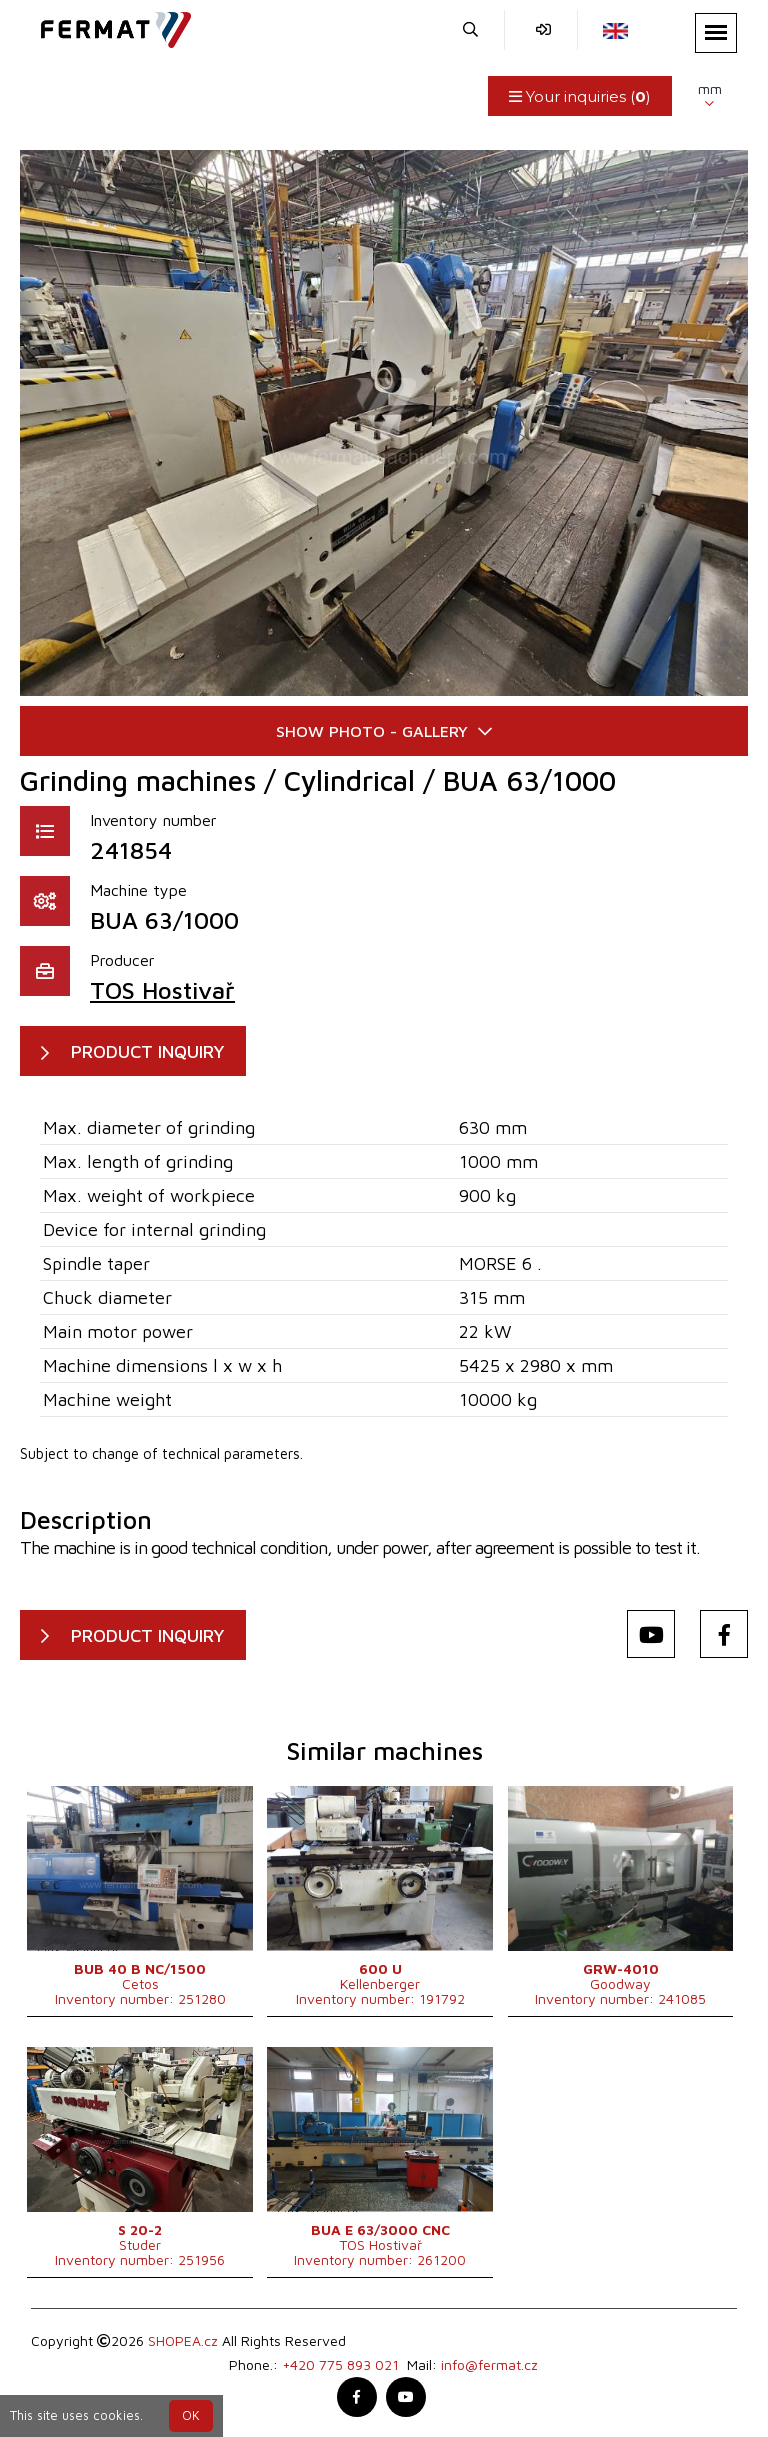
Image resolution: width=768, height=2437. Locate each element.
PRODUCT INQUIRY (148, 1051)
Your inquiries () (580, 96)
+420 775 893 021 (340, 2364)
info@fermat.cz (489, 2364)
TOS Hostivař (162, 990)
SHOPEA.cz (183, 2340)
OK (191, 2415)
